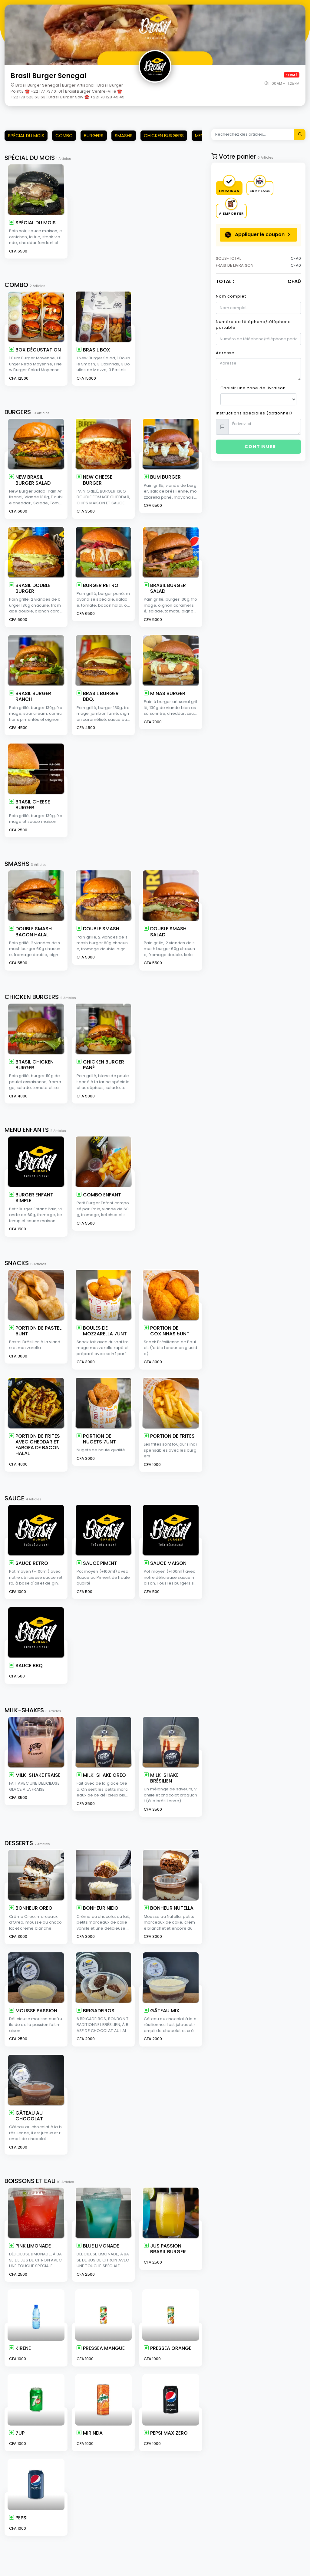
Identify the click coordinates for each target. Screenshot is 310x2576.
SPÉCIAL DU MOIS (26, 135)
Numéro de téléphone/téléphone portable (253, 325)
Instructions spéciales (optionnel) (254, 413)
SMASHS (124, 135)
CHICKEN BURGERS (164, 135)
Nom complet (231, 296)
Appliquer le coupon (255, 234)
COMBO (64, 135)
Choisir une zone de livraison (253, 388)
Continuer (258, 447)
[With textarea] (264, 427)
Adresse (225, 353)
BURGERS (94, 135)
